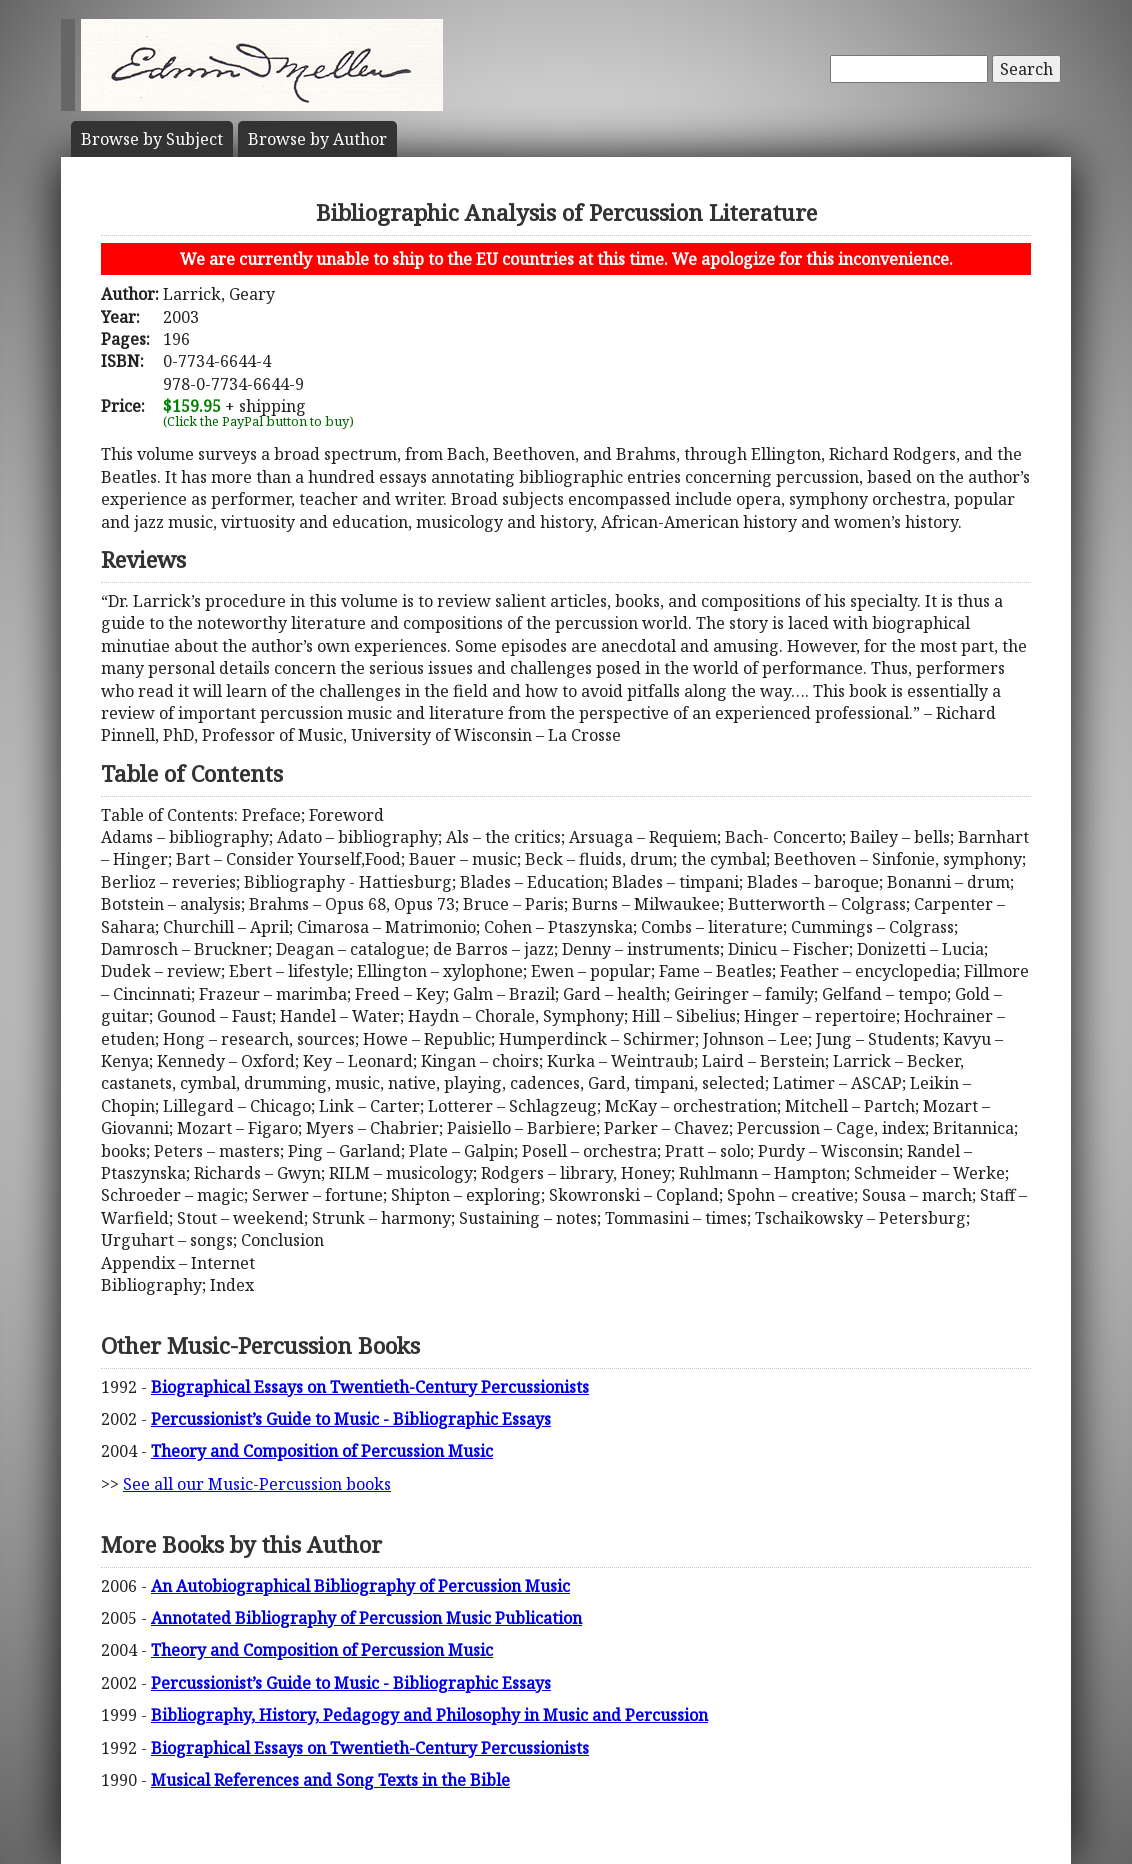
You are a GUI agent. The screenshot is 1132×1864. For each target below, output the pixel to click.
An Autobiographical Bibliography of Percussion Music (360, 1586)
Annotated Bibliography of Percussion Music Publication (366, 1618)
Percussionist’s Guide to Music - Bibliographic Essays (351, 1419)
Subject (152, 139)
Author (317, 139)
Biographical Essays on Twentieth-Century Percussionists (370, 1387)
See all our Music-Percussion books (257, 1484)
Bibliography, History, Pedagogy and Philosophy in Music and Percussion (429, 1715)
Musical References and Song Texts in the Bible (330, 1780)
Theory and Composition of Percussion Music (322, 1451)
